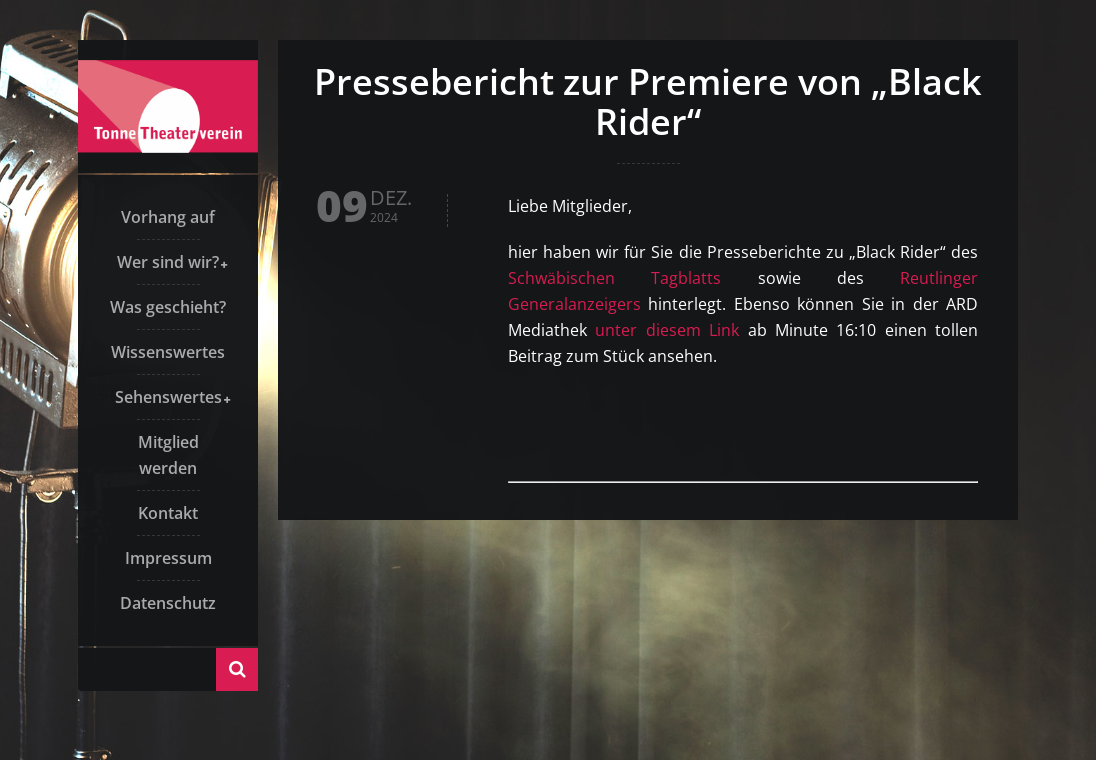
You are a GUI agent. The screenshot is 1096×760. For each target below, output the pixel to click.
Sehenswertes (168, 397)
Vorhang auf (168, 217)
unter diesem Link (667, 330)
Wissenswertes (168, 352)
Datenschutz (168, 603)
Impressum (168, 558)
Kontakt (168, 513)
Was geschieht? (168, 307)
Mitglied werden (168, 455)
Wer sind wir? (168, 262)
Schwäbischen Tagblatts (614, 278)
